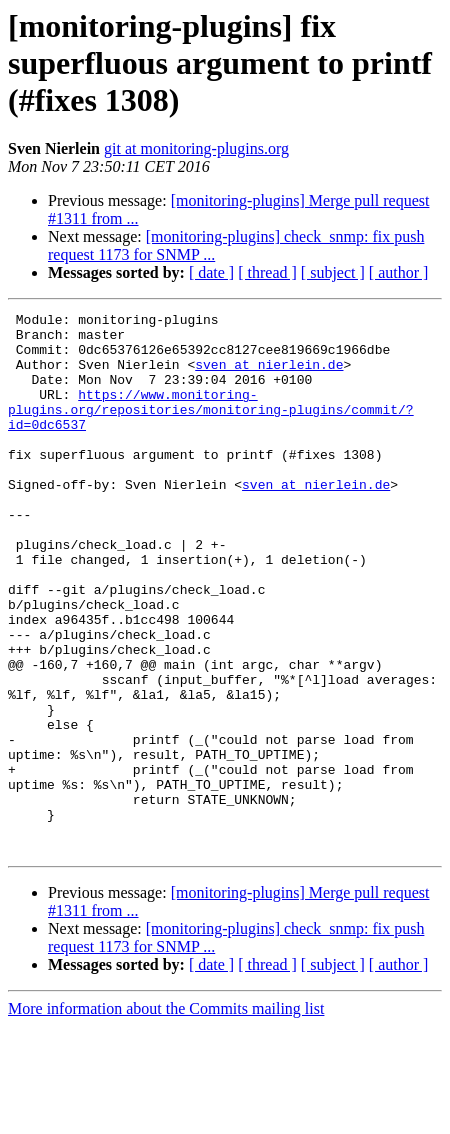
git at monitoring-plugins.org (196, 148)
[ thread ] (267, 272)
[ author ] (399, 272)
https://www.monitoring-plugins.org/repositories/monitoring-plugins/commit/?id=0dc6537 (211, 430)
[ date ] (211, 272)
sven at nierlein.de (269, 376)
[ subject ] (333, 272)
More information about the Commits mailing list (166, 1116)
